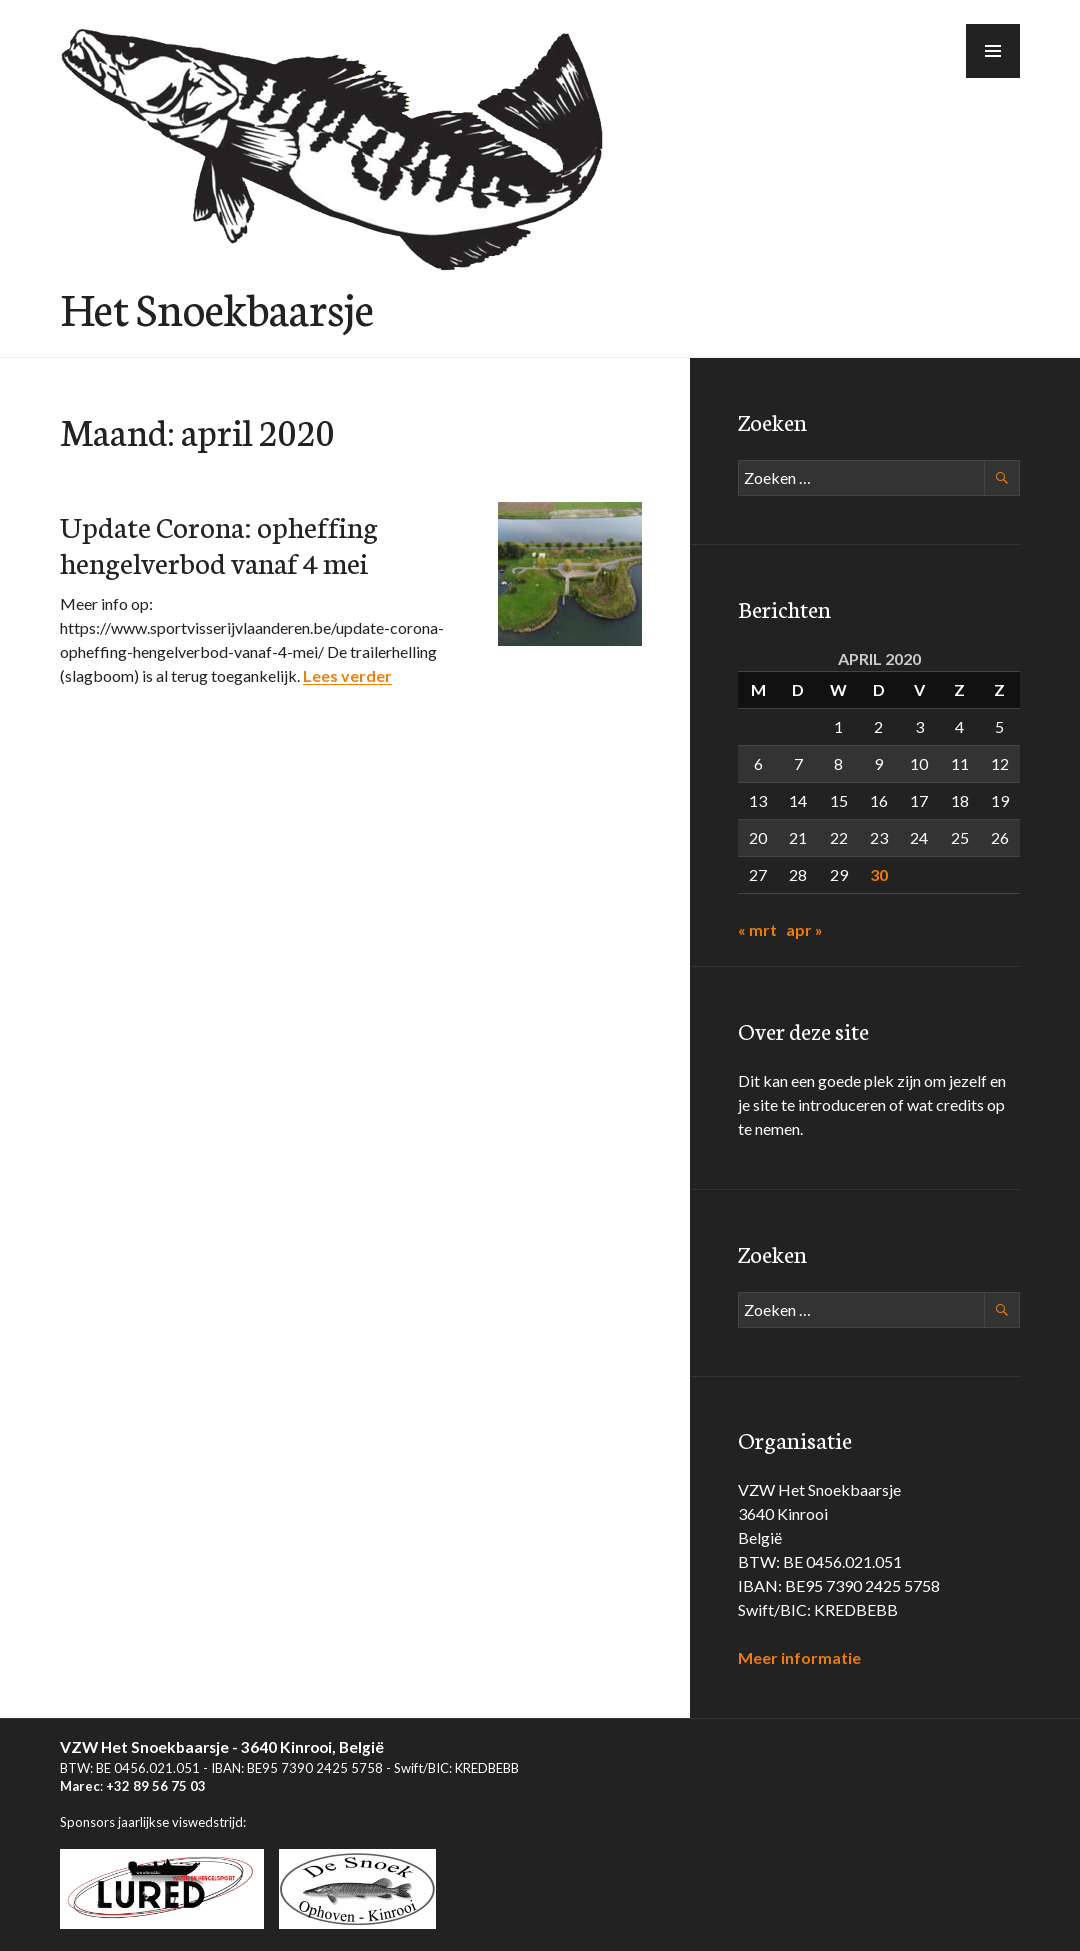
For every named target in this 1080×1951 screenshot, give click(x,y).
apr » (804, 929)
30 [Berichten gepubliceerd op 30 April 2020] (879, 874)
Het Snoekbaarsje (217, 307)
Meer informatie (799, 1657)
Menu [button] (994, 77)
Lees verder (347, 675)
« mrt (757, 929)
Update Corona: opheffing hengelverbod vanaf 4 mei (219, 543)
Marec (80, 1786)
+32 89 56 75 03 (156, 1786)
